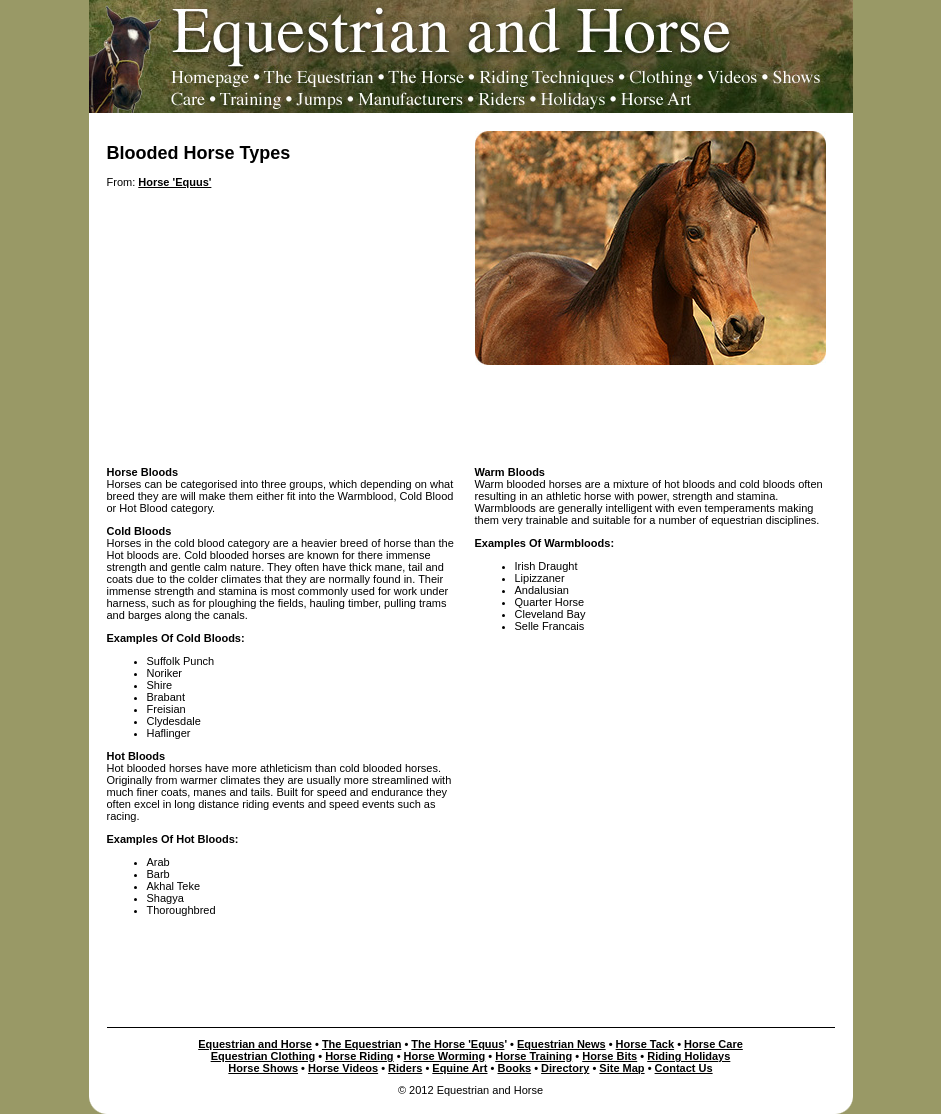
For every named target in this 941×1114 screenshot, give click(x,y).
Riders (405, 1068)
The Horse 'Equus (457, 1044)
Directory (565, 1068)
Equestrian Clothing (263, 1056)
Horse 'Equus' (174, 182)
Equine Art (459, 1068)
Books (515, 1068)
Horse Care (713, 1044)
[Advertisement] (471, 410)
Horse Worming (445, 1056)
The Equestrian (361, 1044)
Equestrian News (561, 1044)
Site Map (621, 1068)
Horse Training (533, 1056)
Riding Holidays (688, 1056)
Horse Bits (609, 1056)
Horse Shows (263, 1068)
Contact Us (684, 1068)
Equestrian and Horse (255, 1044)
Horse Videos (343, 1068)
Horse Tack (645, 1044)
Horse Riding (359, 1056)
